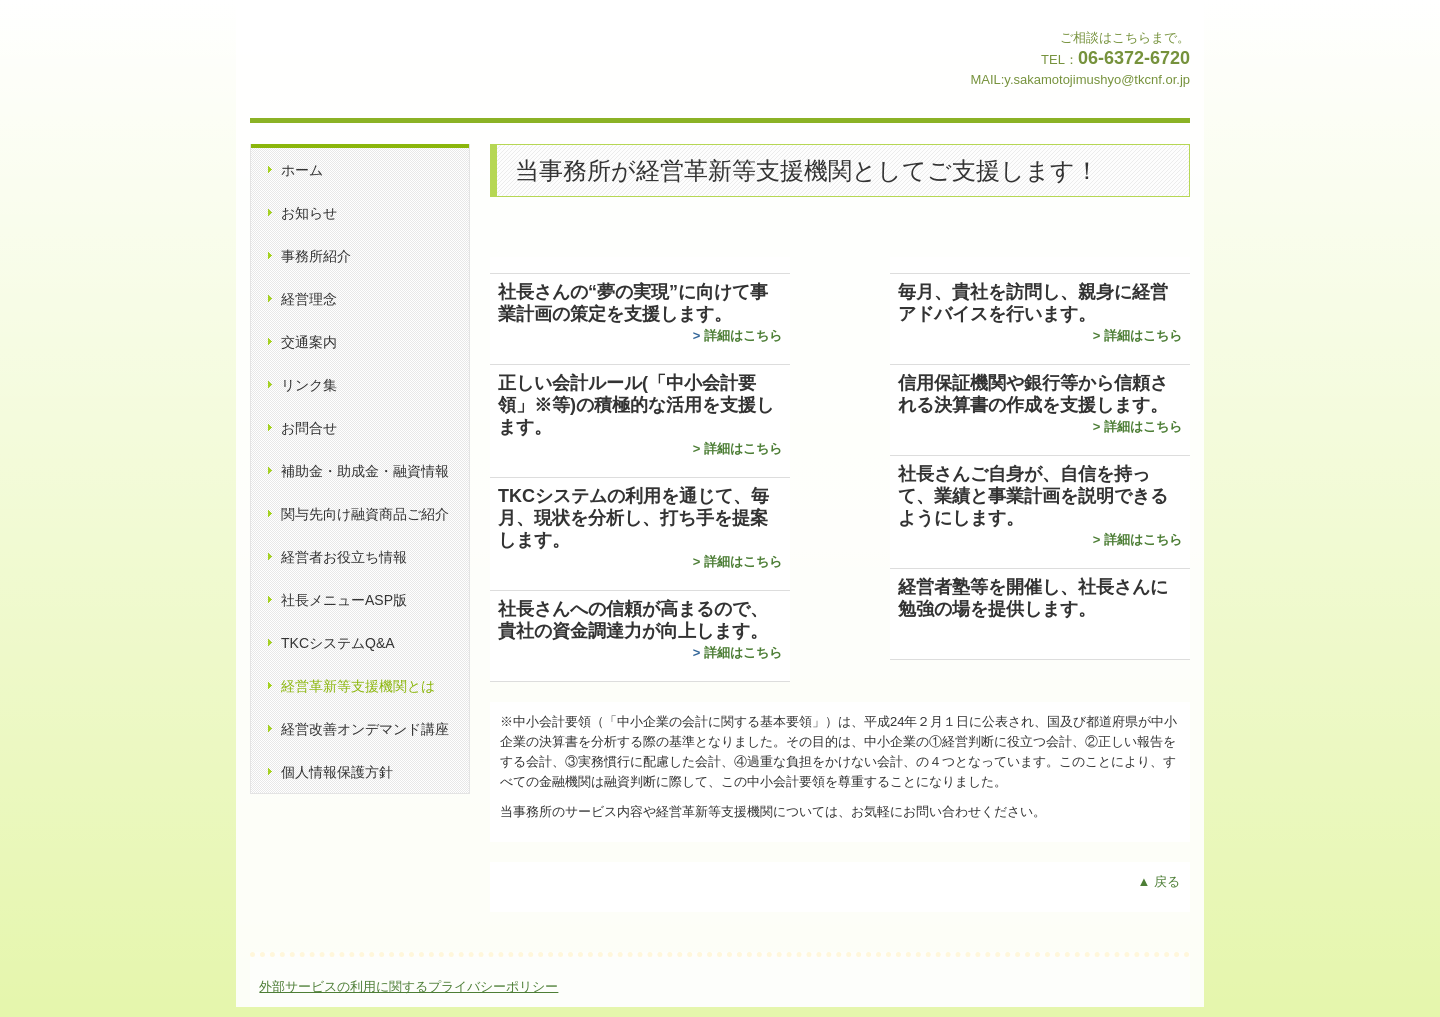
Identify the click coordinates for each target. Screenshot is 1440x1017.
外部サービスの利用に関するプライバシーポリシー (408, 986)
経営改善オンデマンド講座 (365, 729)
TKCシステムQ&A (338, 643)
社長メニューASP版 (344, 600)
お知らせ (309, 213)
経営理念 (309, 299)
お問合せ (309, 428)
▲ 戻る (1159, 881)
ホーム (302, 170)
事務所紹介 (316, 256)
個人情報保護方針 (337, 772)
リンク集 (309, 385)
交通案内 (309, 342)
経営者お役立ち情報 (344, 557)
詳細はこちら (743, 335)
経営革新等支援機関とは (358, 686)
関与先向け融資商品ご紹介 (365, 514)
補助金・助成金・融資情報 (365, 471)
